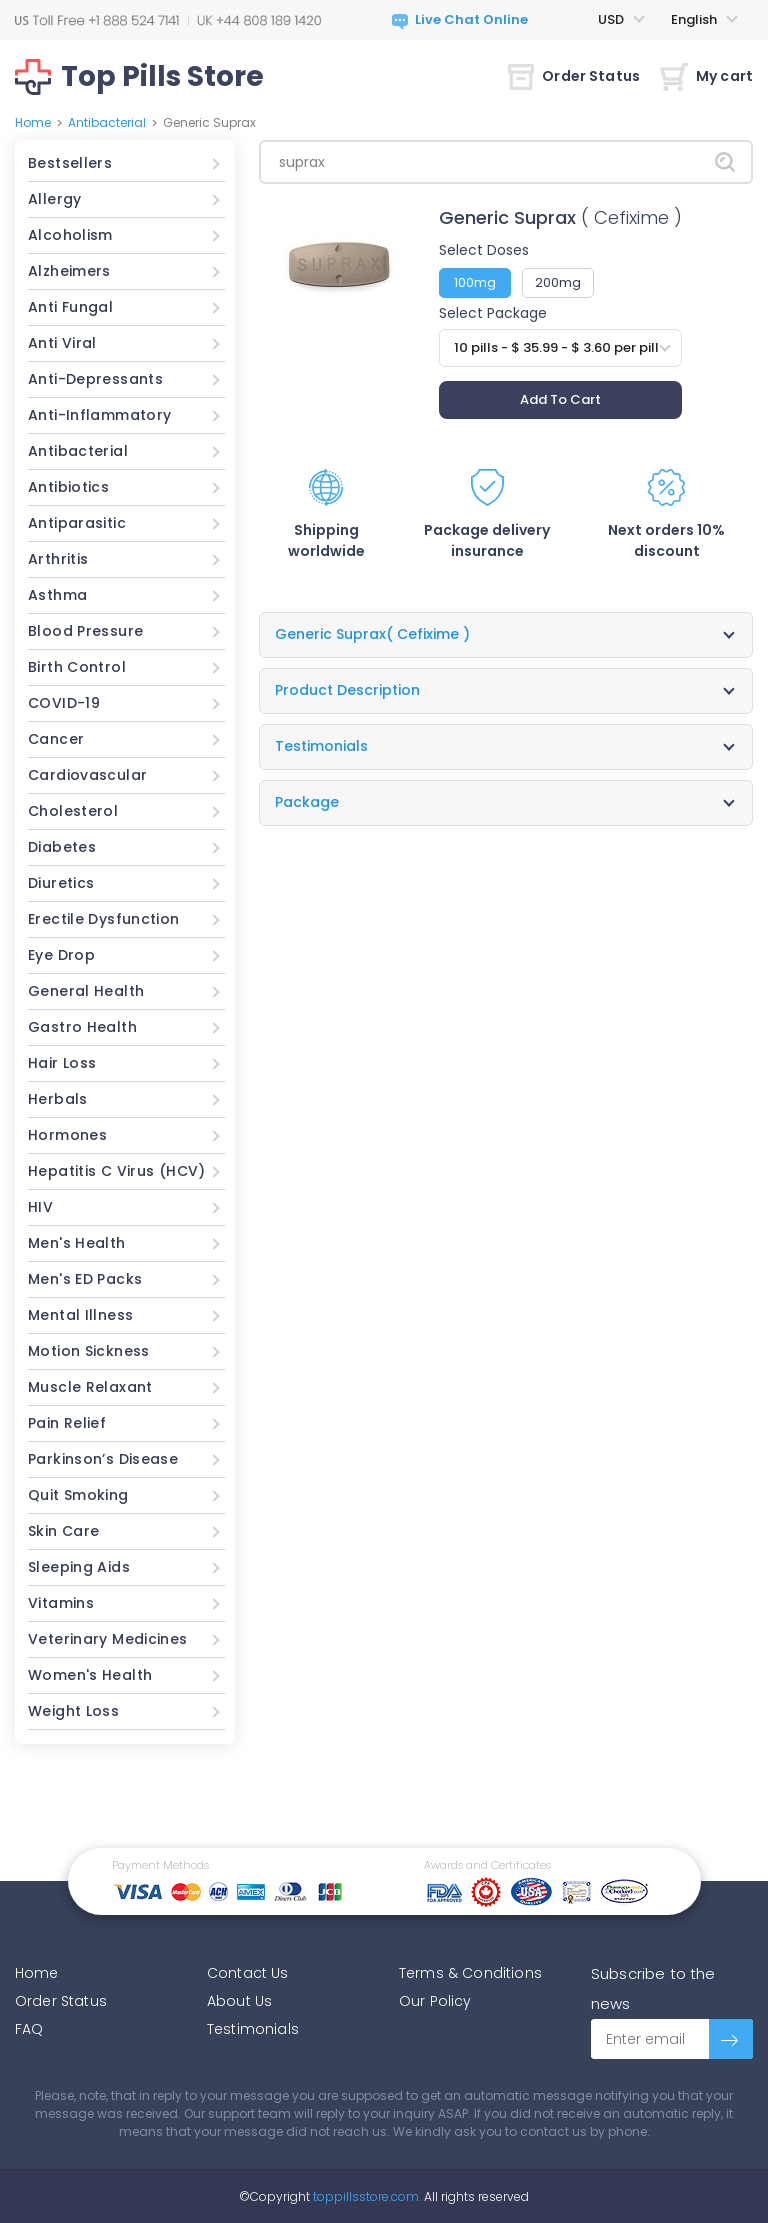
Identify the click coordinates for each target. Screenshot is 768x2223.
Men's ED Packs (85, 1279)
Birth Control (77, 667)
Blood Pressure (85, 631)
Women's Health (90, 1675)
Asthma (57, 595)
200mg (558, 282)
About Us (239, 2001)
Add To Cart (560, 399)
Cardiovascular (87, 775)
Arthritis (58, 559)
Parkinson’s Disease (103, 1459)
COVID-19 (64, 703)
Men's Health (77, 1243)
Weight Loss (73, 1711)
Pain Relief (67, 1423)
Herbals (58, 1099)
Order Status (574, 76)
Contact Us (248, 1973)
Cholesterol (73, 811)
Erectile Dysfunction (104, 919)
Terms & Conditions (470, 1973)
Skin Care (63, 1531)
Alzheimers (69, 271)
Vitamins (61, 1603)
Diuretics (61, 883)
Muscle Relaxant (90, 1387)
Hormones (67, 1135)
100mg (475, 282)
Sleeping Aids (79, 1567)
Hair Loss (62, 1063)
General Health (86, 991)
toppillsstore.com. (365, 2196)
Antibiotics (68, 487)
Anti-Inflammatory (99, 415)
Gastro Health (82, 1027)
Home (33, 122)
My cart (706, 76)
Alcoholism (70, 235)
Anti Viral (62, 343)
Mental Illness (80, 1315)
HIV (40, 1207)
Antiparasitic (77, 523)
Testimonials (253, 2029)
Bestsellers (70, 163)
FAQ (29, 2029)
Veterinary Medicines (108, 1639)
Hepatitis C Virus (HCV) (117, 1171)
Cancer (56, 739)
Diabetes (62, 847)
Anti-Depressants (95, 379)
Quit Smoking (78, 1495)
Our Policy (435, 2001)
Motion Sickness (89, 1351)
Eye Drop (61, 955)
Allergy (55, 199)
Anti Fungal (70, 307)
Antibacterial (107, 122)
